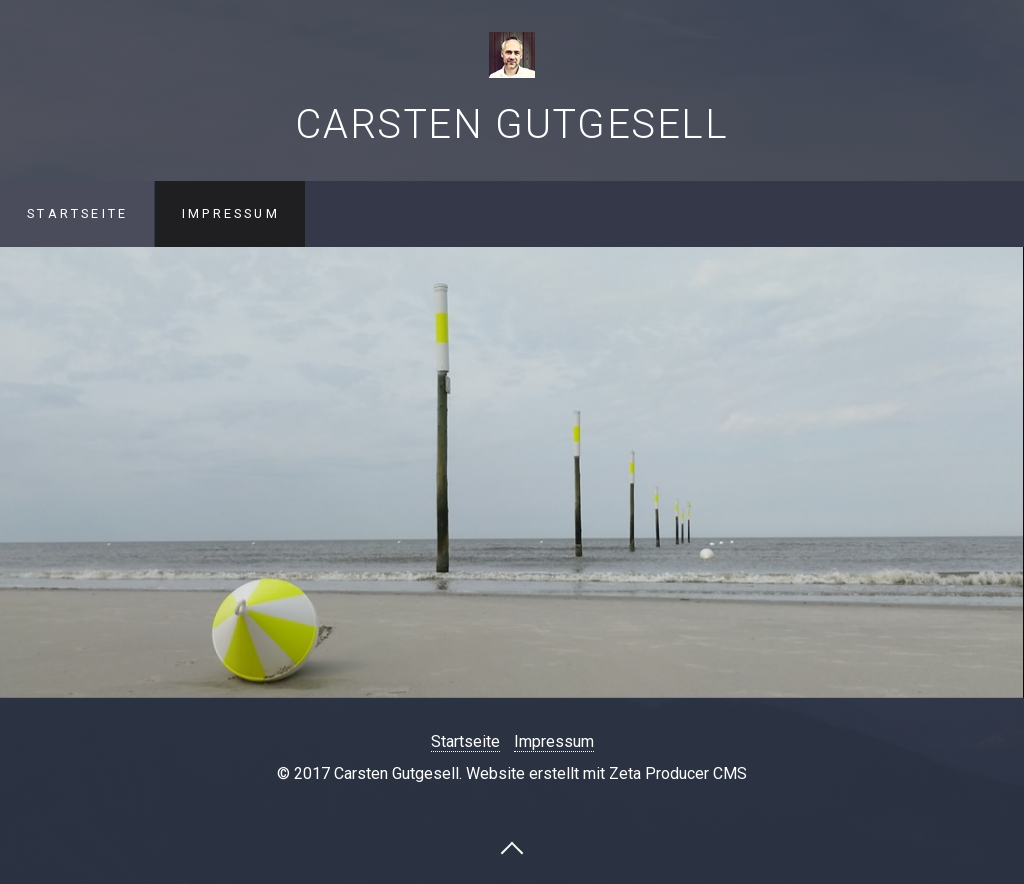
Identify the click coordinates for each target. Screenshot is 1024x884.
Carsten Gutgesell (511, 124)
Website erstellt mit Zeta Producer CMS (606, 773)
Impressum (231, 213)
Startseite (77, 213)
